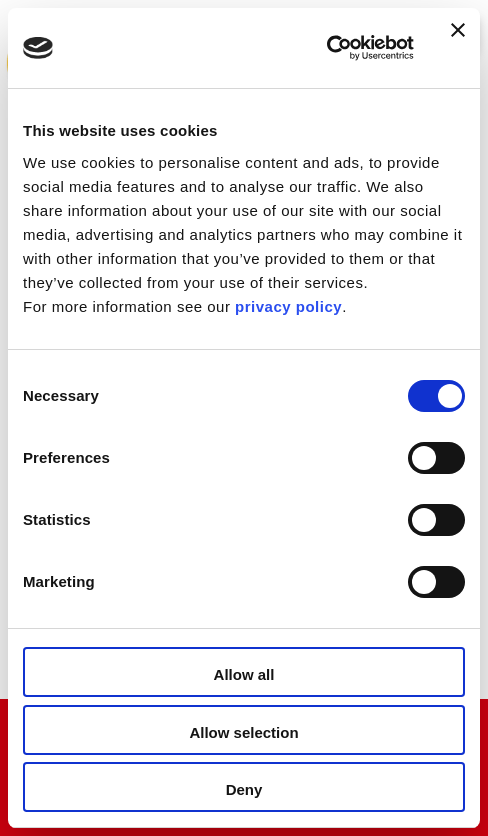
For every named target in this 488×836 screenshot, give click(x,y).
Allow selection (243, 732)
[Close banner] (458, 48)
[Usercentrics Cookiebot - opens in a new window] (326, 48)
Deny (244, 789)
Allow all (244, 674)
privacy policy (288, 306)
